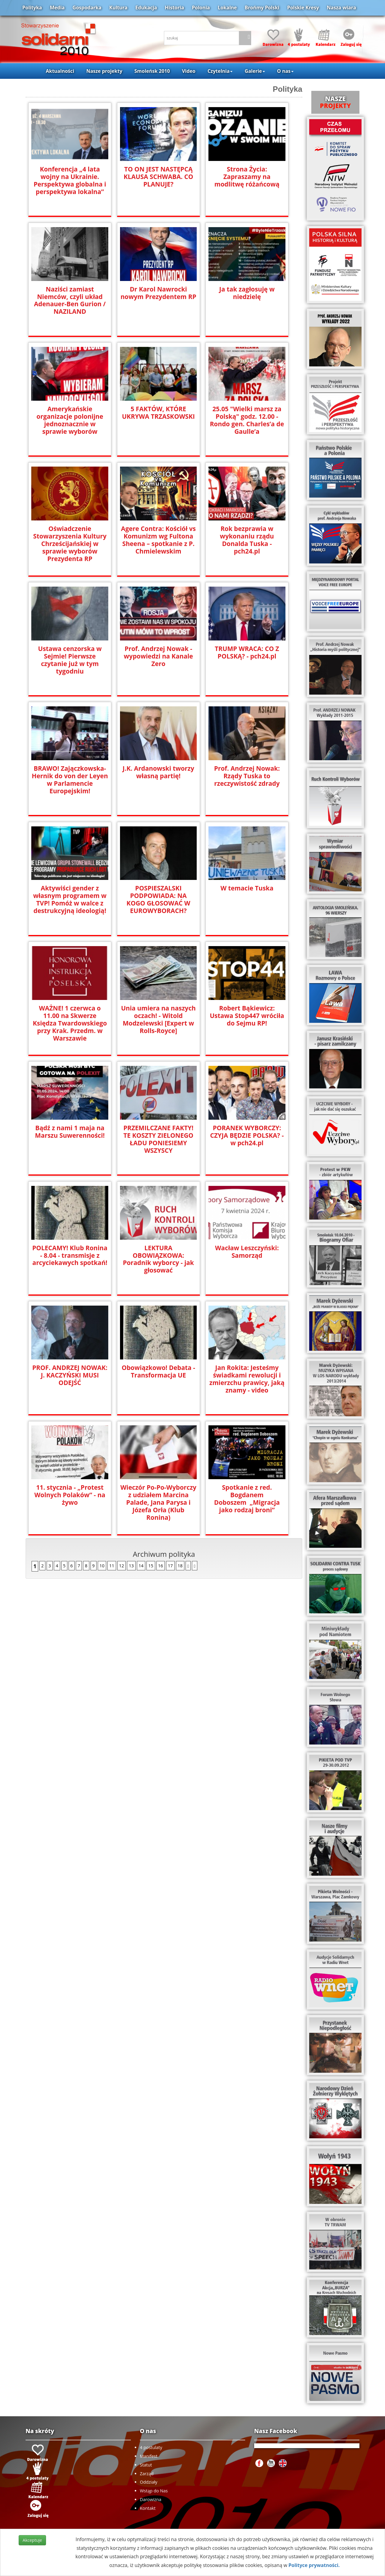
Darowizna (150, 2499)
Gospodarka (86, 7)
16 (160, 1566)
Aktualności (60, 71)
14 (141, 1566)
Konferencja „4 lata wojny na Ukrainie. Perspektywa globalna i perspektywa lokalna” (70, 180)
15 (150, 1566)
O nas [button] (285, 71)
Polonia (201, 7)
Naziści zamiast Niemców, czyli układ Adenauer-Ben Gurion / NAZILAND (70, 300)
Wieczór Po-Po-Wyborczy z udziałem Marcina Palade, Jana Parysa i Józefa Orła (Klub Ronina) (158, 1502)
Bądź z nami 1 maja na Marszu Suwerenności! (70, 1131)
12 (121, 1566)
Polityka (32, 7)
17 (170, 1566)
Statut (146, 2465)
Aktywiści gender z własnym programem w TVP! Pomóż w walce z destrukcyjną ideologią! (69, 899)
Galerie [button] (255, 71)
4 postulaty (151, 2447)
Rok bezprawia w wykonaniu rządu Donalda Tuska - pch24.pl (247, 540)
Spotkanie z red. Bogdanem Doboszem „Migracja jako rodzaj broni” (247, 1499)
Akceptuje (32, 2540)
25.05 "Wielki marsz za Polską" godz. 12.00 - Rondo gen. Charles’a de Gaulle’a (247, 420)
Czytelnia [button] (220, 71)
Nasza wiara (341, 7)
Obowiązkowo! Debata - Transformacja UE (158, 1371)
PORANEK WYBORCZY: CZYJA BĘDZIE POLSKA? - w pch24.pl (247, 1135)
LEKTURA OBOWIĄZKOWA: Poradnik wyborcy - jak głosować (158, 1259)
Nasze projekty (104, 71)
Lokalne (227, 7)
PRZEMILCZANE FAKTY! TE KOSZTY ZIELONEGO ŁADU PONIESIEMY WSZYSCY (158, 1139)
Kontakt (148, 2508)
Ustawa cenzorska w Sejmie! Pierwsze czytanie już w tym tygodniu (70, 660)
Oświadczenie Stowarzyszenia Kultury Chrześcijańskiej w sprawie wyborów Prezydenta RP (69, 544)
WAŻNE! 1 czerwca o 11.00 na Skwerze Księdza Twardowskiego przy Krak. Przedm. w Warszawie (70, 1023)
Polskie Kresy (303, 7)
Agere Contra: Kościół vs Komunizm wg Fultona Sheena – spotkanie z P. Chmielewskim (158, 540)
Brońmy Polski (262, 7)
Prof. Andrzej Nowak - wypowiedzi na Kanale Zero (158, 656)
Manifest (148, 2456)
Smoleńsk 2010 (152, 71)
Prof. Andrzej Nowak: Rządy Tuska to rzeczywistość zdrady (247, 776)
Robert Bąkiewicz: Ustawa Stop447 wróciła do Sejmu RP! (247, 1015)
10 (102, 1566)
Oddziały (148, 2482)
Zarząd (147, 2473)
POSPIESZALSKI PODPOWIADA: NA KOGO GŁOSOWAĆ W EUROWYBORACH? (158, 899)
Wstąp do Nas (154, 2491)
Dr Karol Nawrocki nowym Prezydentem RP (158, 293)
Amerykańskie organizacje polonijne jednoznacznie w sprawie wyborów (69, 420)
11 (111, 1566)
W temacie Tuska (246, 888)
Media (57, 7)
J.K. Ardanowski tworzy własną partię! (158, 772)
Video (189, 71)
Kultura (118, 7)
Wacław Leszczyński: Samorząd (247, 1251)
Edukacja (146, 7)
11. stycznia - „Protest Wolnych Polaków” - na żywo (69, 1495)
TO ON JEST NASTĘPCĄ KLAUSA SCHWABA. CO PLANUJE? (158, 176)
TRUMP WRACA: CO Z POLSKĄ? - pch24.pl (247, 652)
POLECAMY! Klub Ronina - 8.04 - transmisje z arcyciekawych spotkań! (69, 1255)
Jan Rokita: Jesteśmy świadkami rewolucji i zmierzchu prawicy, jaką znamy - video (247, 1379)
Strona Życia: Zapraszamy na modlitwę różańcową (246, 176)
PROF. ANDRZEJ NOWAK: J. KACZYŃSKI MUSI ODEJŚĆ (69, 1375)
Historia (174, 7)
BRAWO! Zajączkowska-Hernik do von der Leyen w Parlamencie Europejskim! (70, 780)
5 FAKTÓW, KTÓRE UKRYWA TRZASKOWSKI (158, 412)
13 (131, 1566)
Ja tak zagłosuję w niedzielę (247, 293)
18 (180, 1566)
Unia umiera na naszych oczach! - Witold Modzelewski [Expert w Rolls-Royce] (158, 1019)
